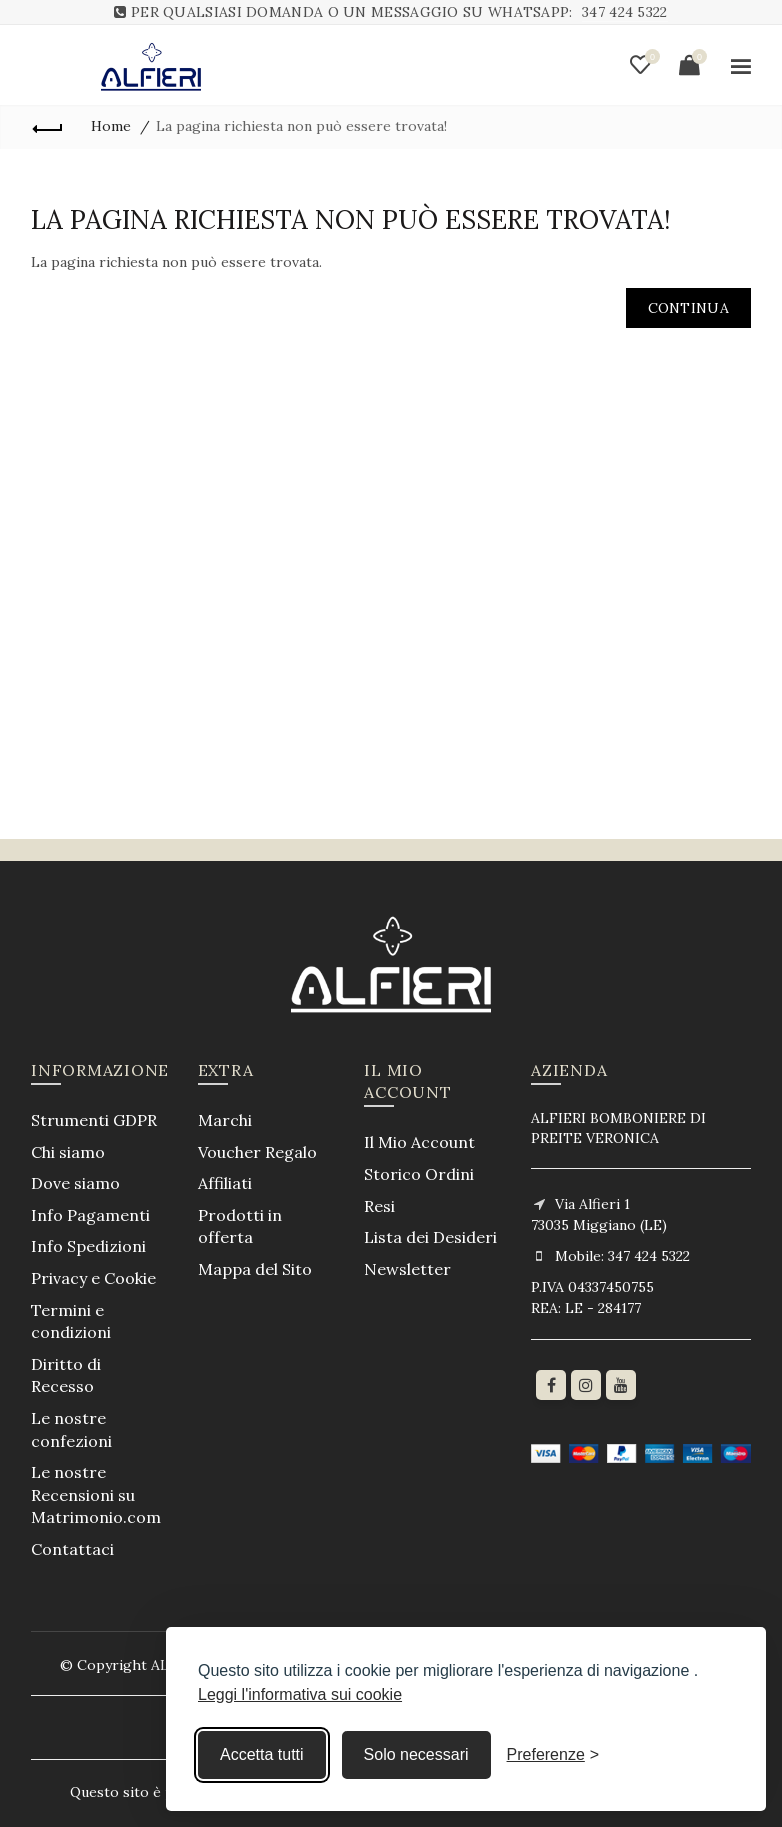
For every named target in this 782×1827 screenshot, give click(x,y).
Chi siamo (68, 1152)
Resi (379, 1206)
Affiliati (225, 1183)
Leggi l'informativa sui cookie (300, 1694)
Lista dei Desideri (430, 1237)
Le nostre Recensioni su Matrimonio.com (96, 1494)
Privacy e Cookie (93, 1278)
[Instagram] (586, 1385)
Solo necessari (416, 1754)
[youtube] (621, 1385)
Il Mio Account (419, 1142)
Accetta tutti (262, 1754)
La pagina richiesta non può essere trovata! (301, 126)
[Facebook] (551, 1385)
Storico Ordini (419, 1174)
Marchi (225, 1120)
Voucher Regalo (257, 1152)
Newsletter (407, 1269)
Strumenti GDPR (94, 1120)
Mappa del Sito (255, 1269)
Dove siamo (75, 1183)
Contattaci (72, 1549)
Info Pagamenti (90, 1215)
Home (111, 126)
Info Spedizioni (88, 1246)
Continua (688, 308)
